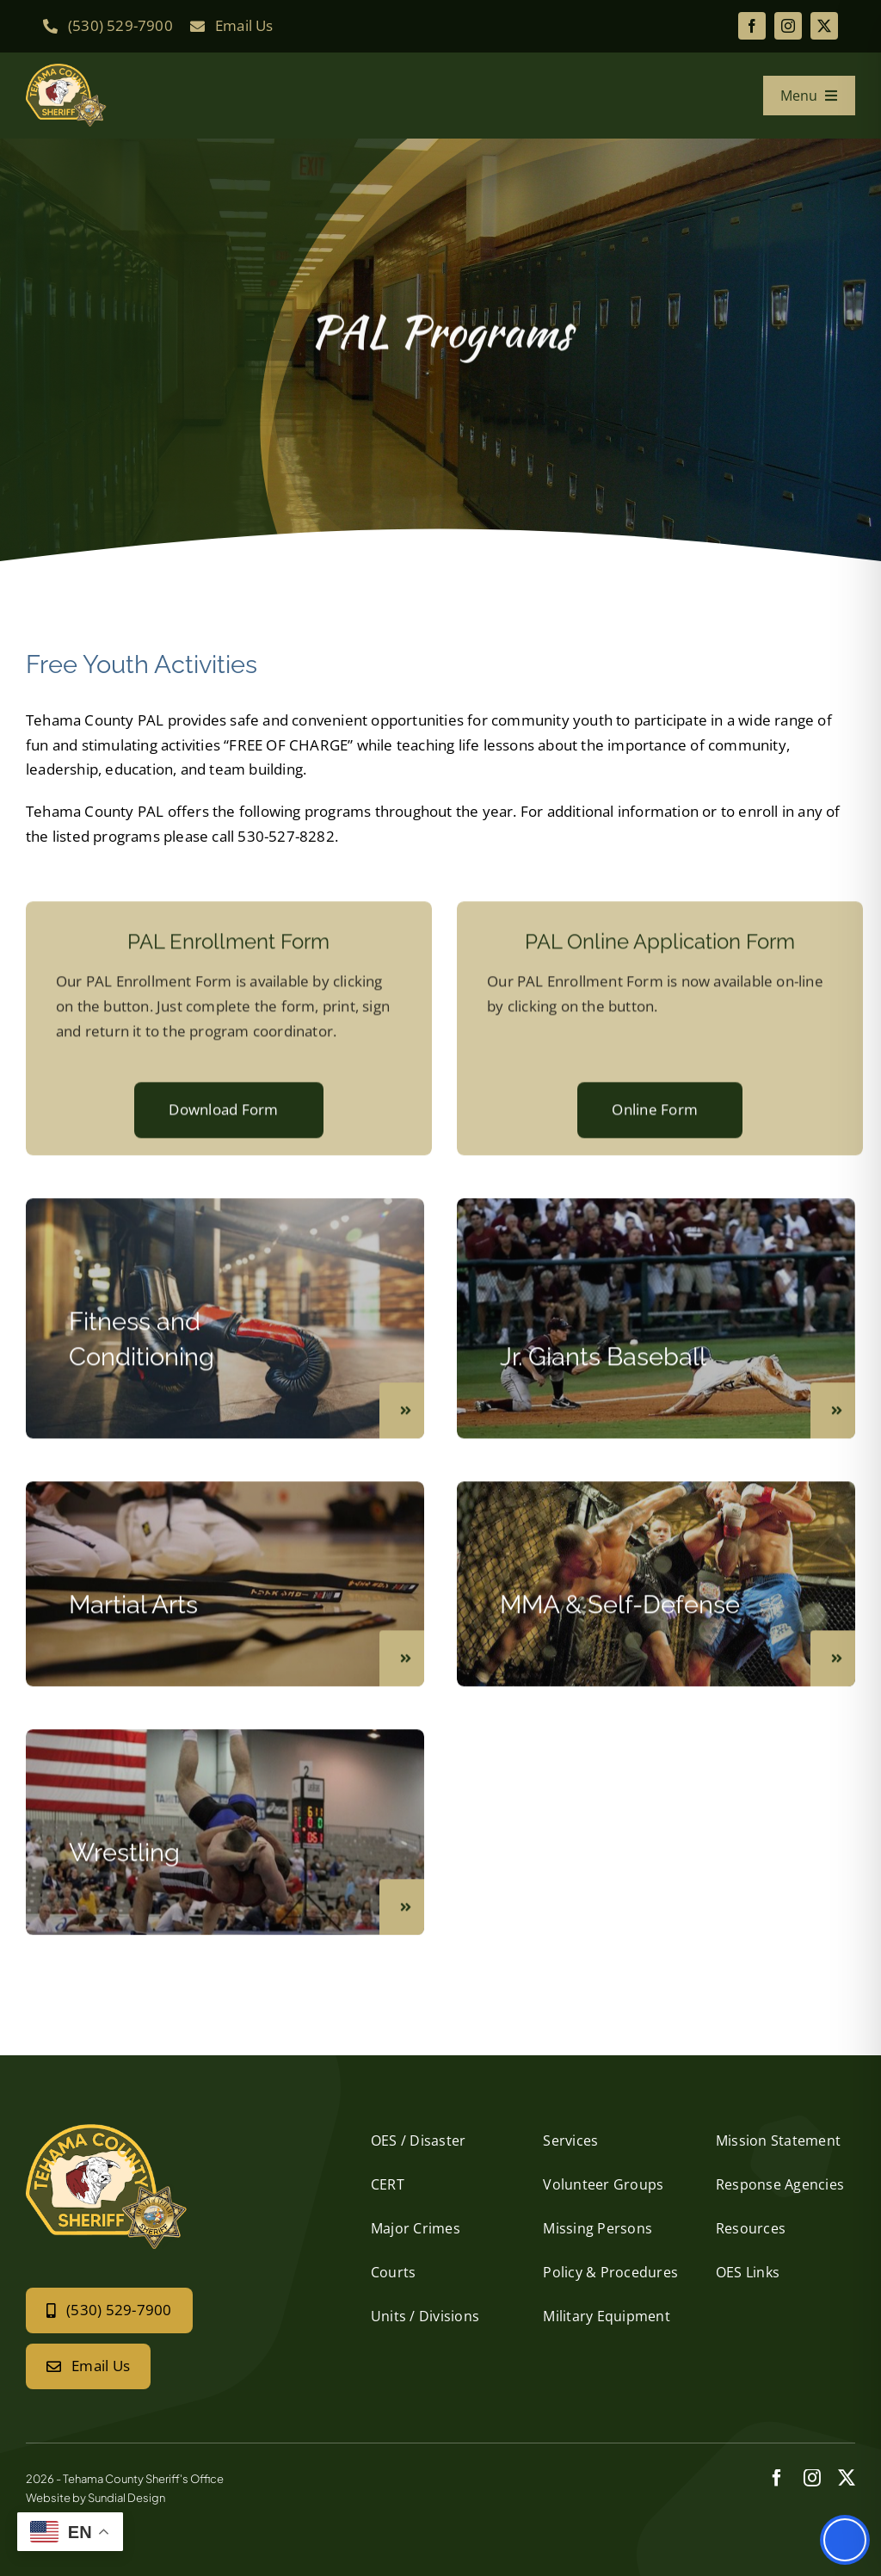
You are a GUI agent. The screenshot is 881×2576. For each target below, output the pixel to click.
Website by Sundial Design (95, 2498)
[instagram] (788, 26)
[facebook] (752, 26)
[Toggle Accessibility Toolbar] (845, 2540)
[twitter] (824, 26)
